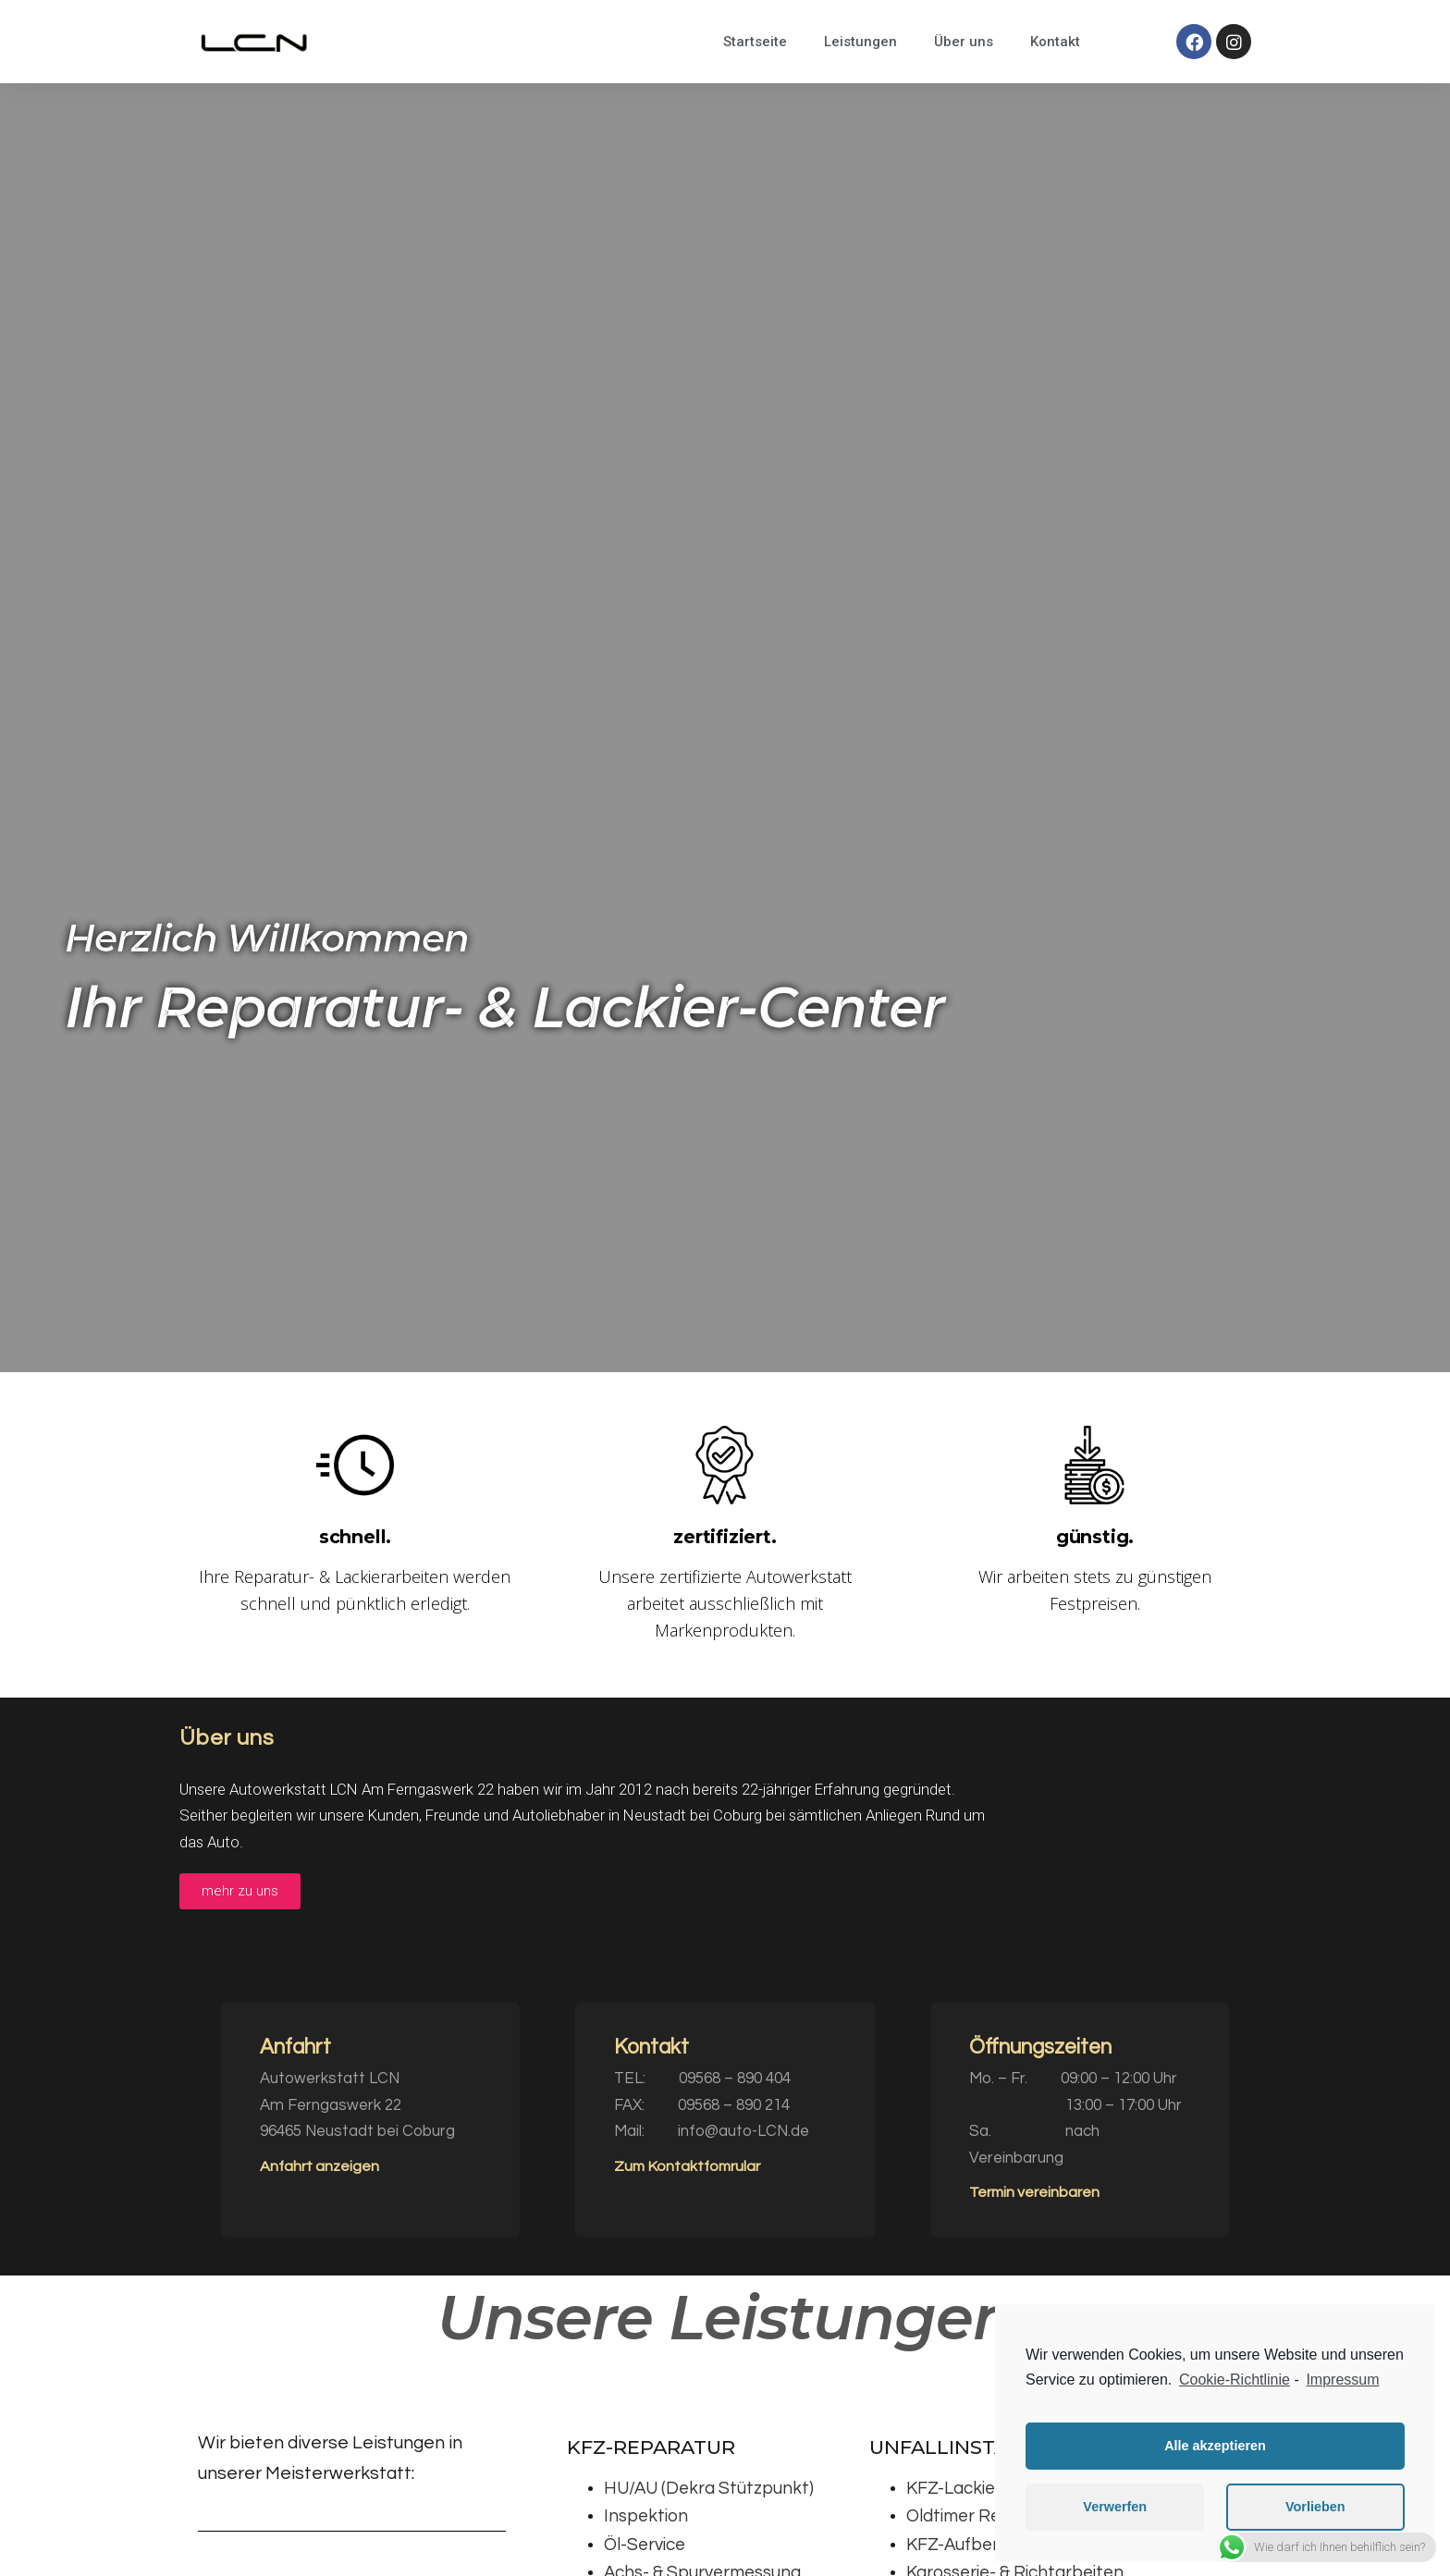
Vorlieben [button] (1315, 2506)
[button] (240, 1891)
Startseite (755, 41)
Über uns (963, 41)
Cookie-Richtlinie (1234, 2379)
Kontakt (1055, 41)
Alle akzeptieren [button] (1215, 2445)
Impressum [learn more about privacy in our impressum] (1342, 2379)
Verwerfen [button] (1115, 2506)
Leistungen (860, 41)
